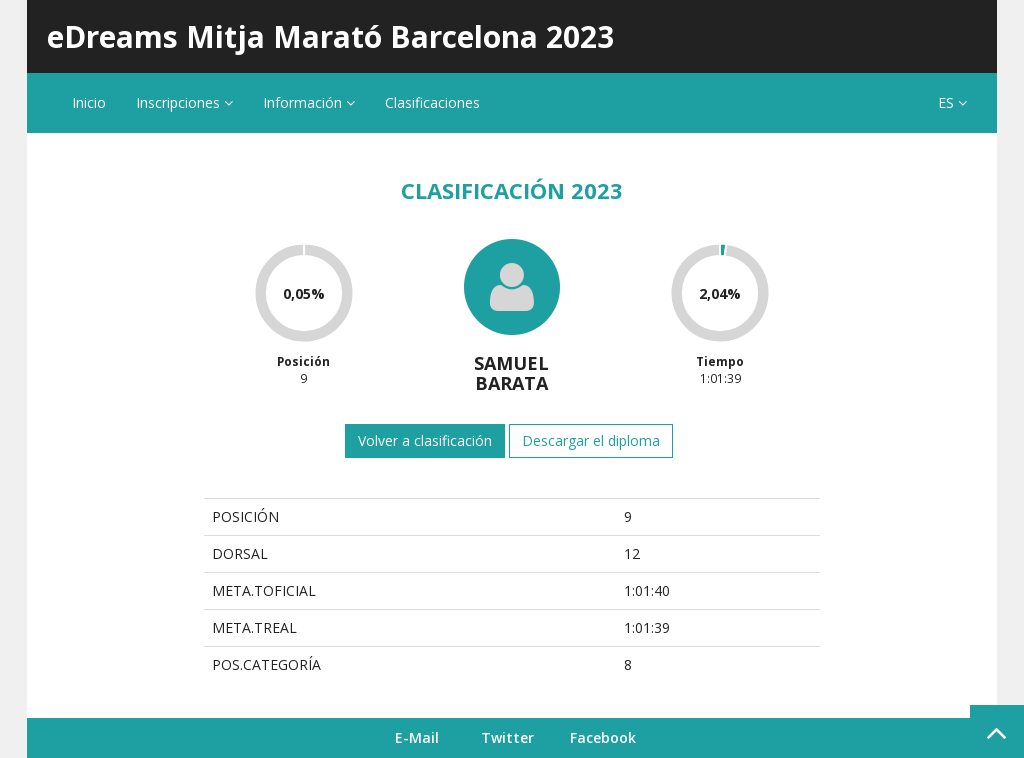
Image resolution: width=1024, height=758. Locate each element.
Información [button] (309, 102)
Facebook (603, 737)
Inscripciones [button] (184, 102)
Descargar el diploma (591, 440)
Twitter (507, 737)
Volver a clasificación (425, 440)
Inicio (89, 102)
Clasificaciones (432, 102)
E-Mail (417, 737)
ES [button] (952, 102)
